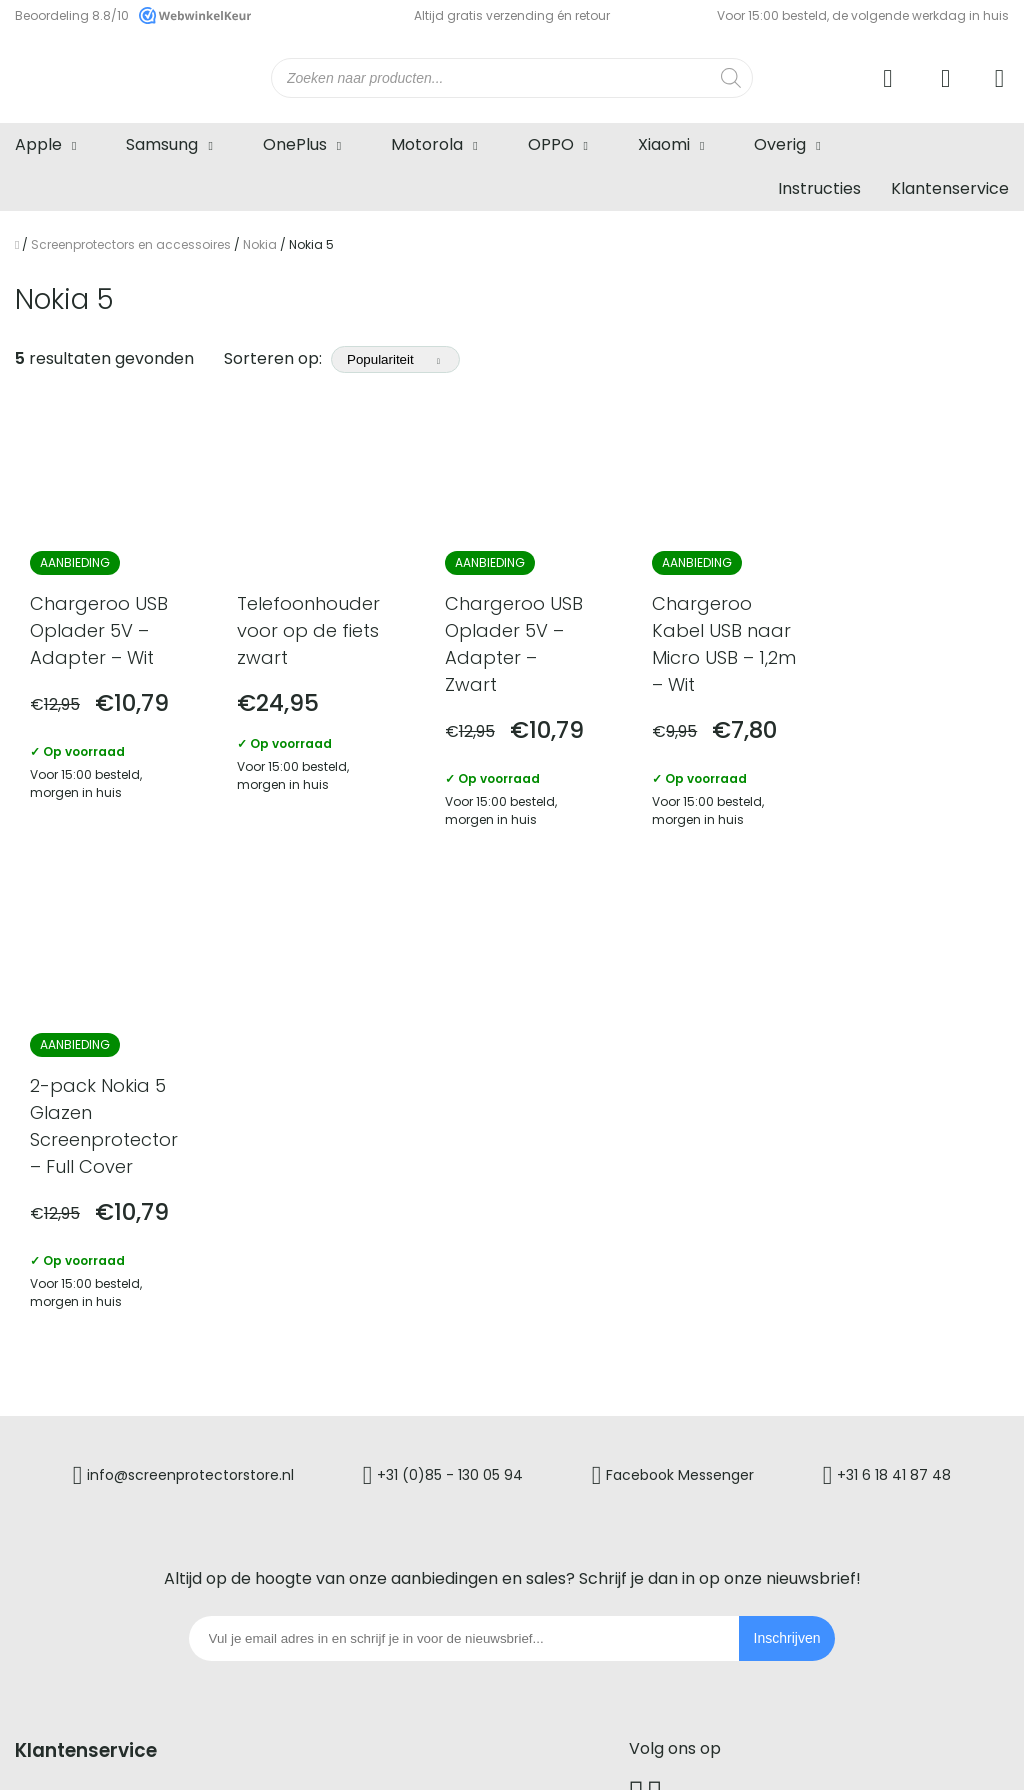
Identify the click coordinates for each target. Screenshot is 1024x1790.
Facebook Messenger (681, 991)
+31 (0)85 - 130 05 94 (450, 991)
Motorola (427, 144)
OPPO (551, 144)
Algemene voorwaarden (413, 1748)
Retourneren (357, 1313)
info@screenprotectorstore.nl (190, 991)
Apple (38, 144)
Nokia (260, 244)
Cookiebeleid (645, 1748)
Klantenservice (950, 188)
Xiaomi (664, 144)
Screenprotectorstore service (134, 1313)
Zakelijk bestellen (374, 1418)
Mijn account (357, 1383)
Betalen (45, 1418)
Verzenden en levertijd (103, 1453)
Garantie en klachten (391, 1348)
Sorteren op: (342, 358)
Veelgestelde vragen (97, 1348)
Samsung (162, 144)
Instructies (819, 188)
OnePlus (295, 144)
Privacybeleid (546, 1748)
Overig (780, 144)
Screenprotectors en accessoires (131, 244)
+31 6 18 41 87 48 (895, 991)
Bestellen (51, 1383)
